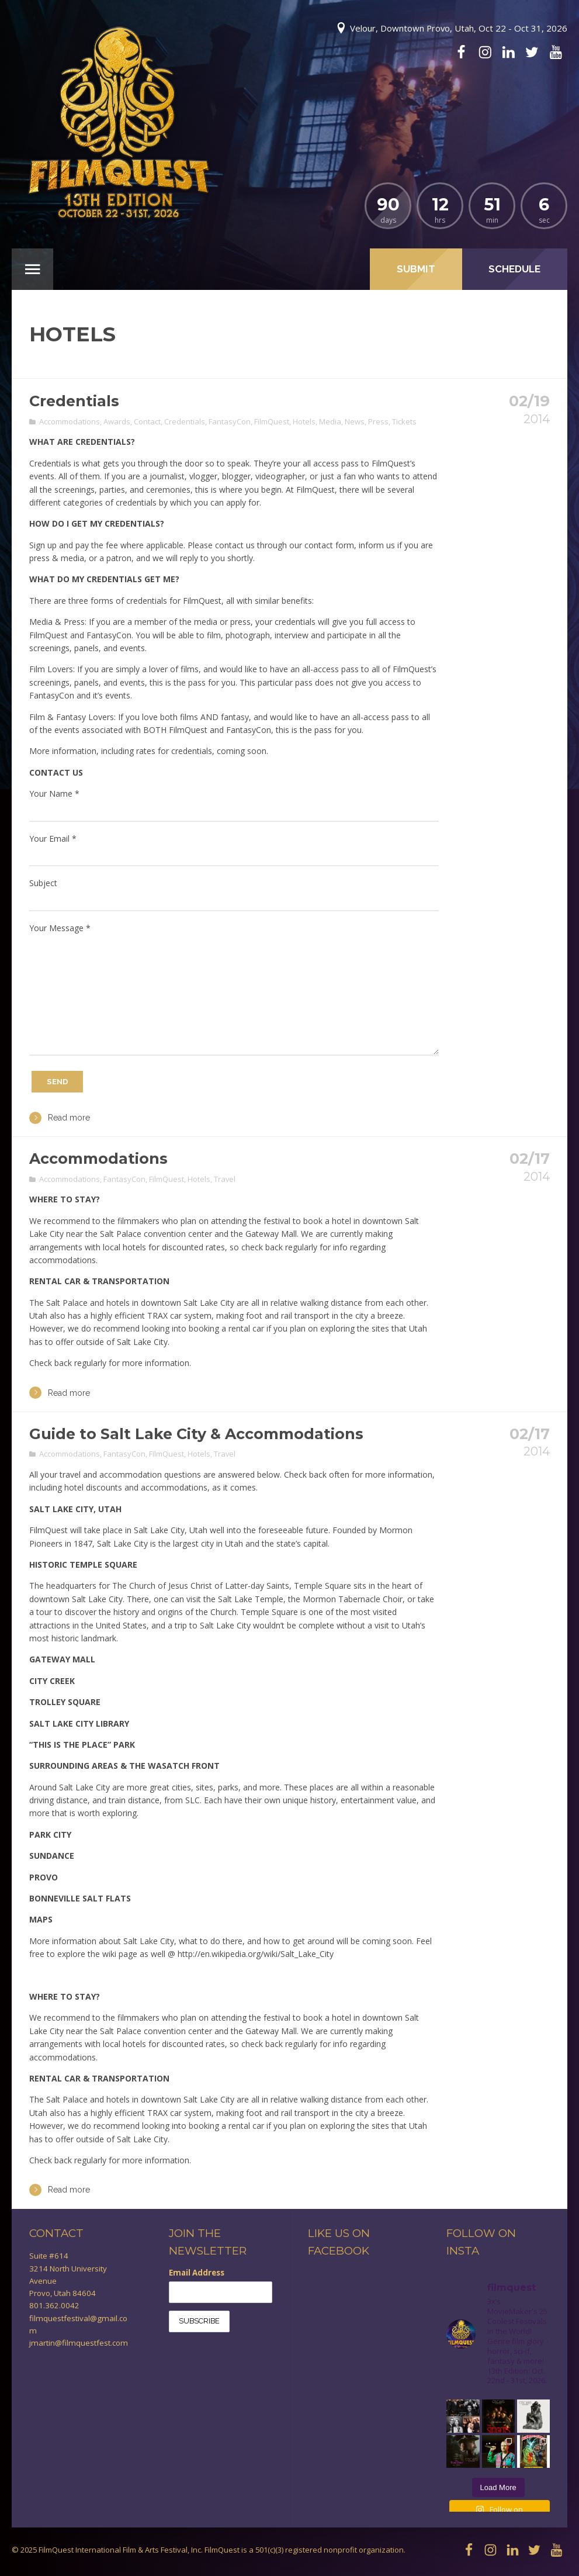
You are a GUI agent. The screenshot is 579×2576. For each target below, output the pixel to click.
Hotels (304, 421)
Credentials (74, 401)
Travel (224, 1179)
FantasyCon (230, 421)
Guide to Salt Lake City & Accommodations (196, 1434)
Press (378, 421)
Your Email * (53, 838)
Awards (116, 421)
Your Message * (60, 927)
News (355, 421)
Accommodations (69, 421)
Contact (147, 421)
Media (330, 421)
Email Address (196, 2272)
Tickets (404, 421)
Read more (59, 1118)
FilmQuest (271, 421)
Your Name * (54, 793)
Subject (43, 882)
